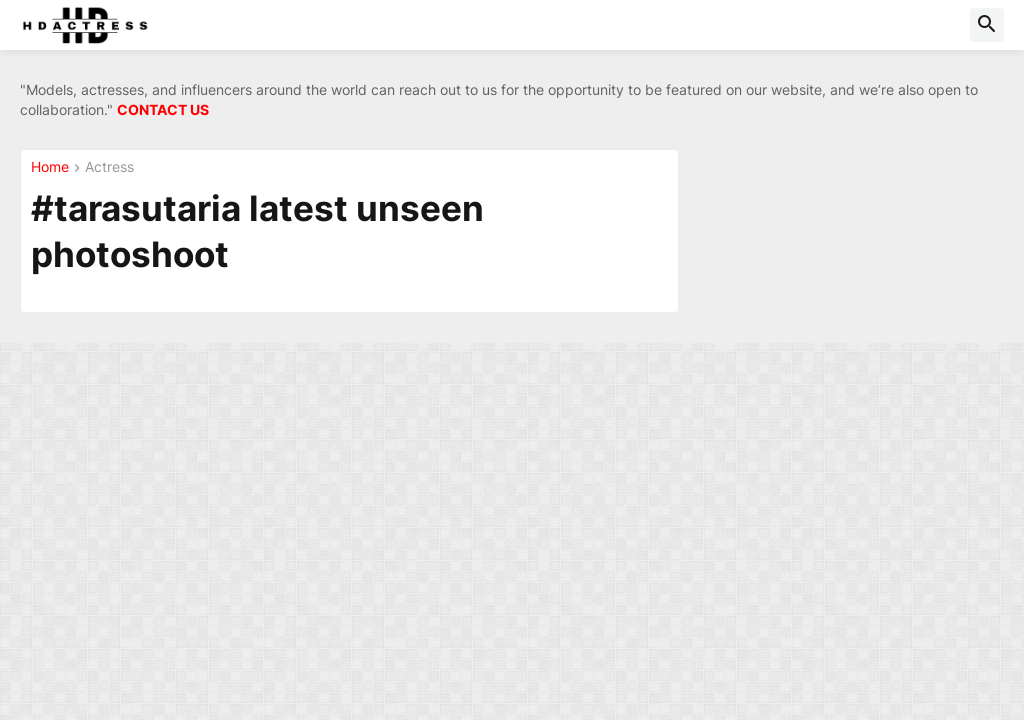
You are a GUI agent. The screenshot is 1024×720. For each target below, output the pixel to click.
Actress (109, 167)
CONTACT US (163, 109)
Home (50, 167)
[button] (987, 25)
